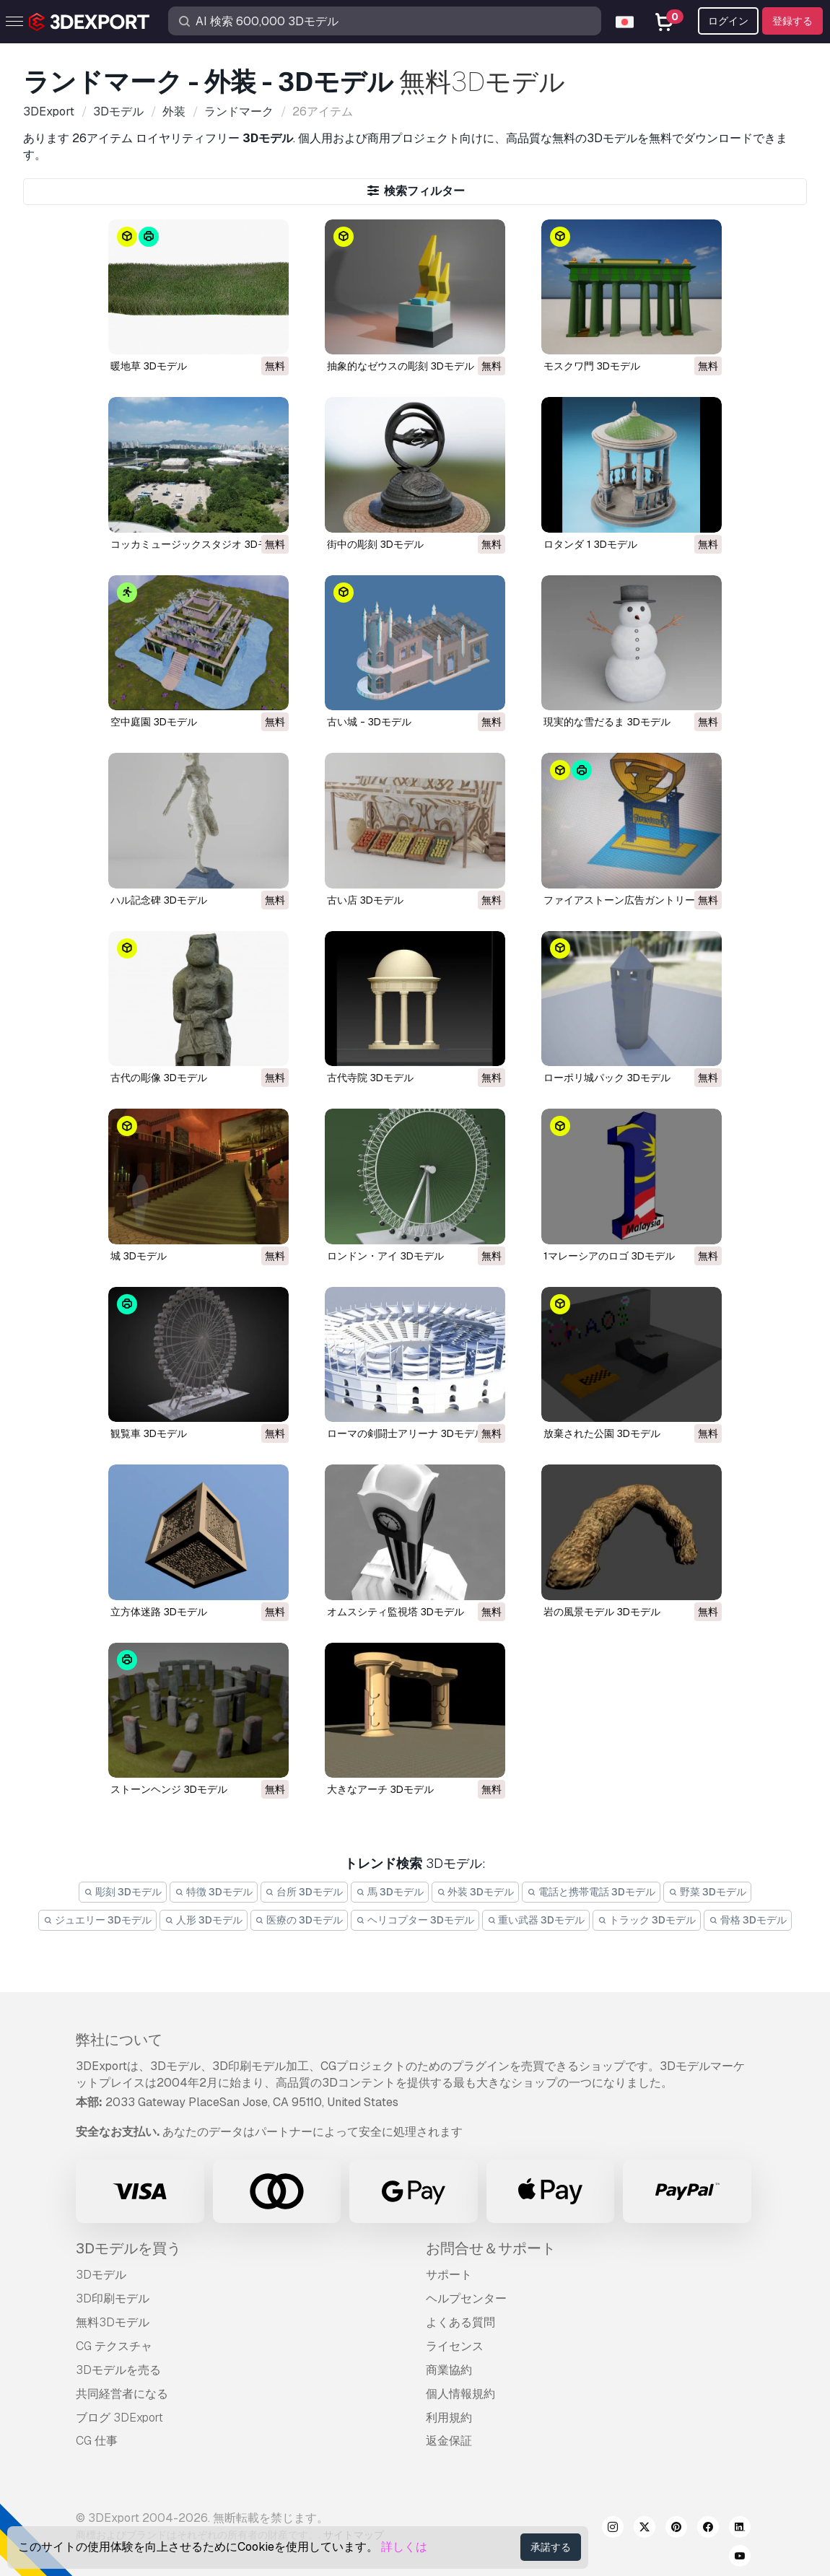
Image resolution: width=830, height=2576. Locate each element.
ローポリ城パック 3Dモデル (606, 1077)
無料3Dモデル (112, 2322)
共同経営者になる (122, 2393)
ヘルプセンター (466, 2298)
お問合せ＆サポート (491, 2248)
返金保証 (449, 2440)
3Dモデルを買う (128, 2248)
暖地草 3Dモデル (148, 365)
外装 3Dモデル (476, 1891)
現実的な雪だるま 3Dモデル (606, 721)
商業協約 (449, 2370)
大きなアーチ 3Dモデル (380, 1789)
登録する (792, 20)
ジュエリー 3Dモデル (97, 1919)
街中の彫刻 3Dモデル (375, 544)
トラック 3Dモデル (647, 1919)
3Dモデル (101, 2274)
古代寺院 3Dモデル (370, 1077)
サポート (449, 2274)
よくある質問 (460, 2322)
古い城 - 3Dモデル (369, 721)
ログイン (728, 20)
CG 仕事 (97, 2440)
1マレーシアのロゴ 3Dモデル (609, 1255)
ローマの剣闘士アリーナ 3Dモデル (405, 1433)
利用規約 (449, 2417)
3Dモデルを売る (118, 2370)
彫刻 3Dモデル (123, 1891)
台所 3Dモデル (305, 1891)
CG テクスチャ (114, 2346)
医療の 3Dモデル (299, 1919)
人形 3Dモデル (204, 1919)
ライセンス (455, 2346)
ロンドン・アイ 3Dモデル (385, 1255)
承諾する (550, 2547)
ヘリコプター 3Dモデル (415, 1919)
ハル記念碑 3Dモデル (158, 900)
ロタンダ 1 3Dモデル (590, 544)
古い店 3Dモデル (365, 900)
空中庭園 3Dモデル (153, 721)
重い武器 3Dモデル (536, 1919)
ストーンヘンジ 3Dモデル (168, 1789)
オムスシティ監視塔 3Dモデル (395, 1611)
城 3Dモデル (138, 1255)
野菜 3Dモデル (707, 1891)
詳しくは (404, 2546)
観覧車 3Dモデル (148, 1433)
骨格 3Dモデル (748, 1919)
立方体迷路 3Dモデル (158, 1611)
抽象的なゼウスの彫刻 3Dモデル (400, 365)
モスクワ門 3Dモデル (591, 365)
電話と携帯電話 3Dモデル (591, 1891)
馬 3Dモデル (390, 1891)
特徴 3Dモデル (214, 1891)
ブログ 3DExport (119, 2417)
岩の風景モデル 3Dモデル (601, 1611)
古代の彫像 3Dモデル (158, 1077)
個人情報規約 (460, 2393)
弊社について (119, 2039)
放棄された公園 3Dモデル (601, 1433)
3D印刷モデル (112, 2298)
